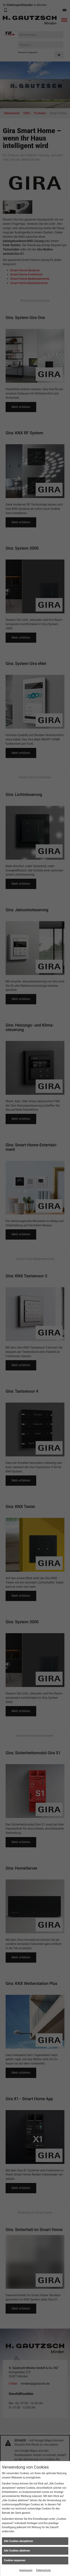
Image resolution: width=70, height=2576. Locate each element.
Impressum (25, 2570)
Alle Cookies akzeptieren (18, 2541)
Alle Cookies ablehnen (17, 2550)
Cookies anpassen (14, 2560)
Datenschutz (43, 2570)
